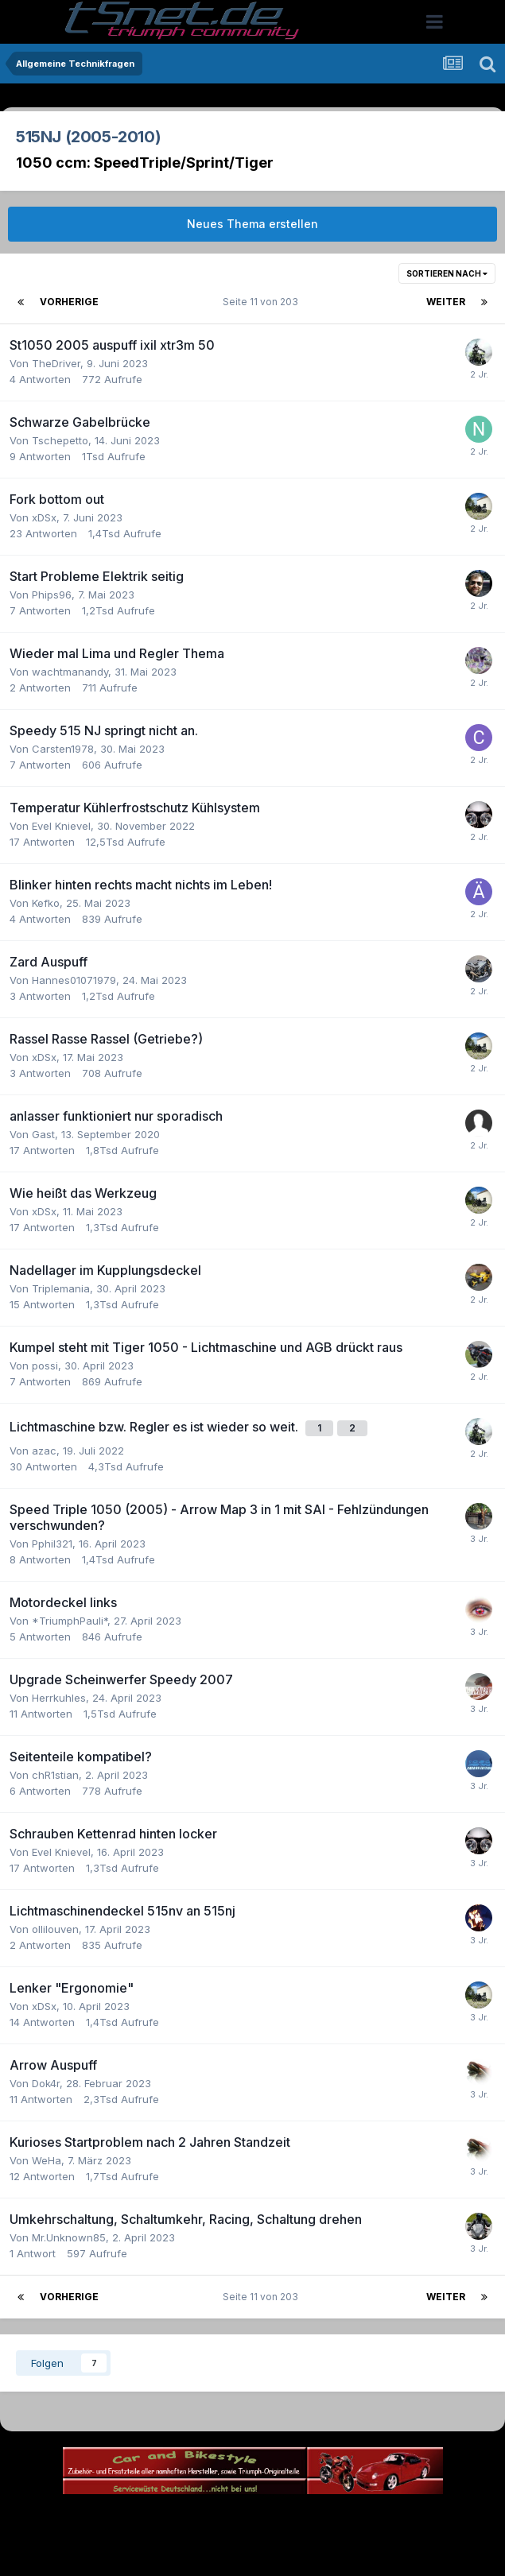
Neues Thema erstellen (252, 223)
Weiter (445, 302)
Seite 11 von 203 (263, 302)
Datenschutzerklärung (262, 2518)
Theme (165, 2518)
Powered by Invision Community (252, 2553)
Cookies (411, 2518)
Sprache (100, 2518)
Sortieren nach (447, 273)
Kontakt (354, 2518)
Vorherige (69, 302)
